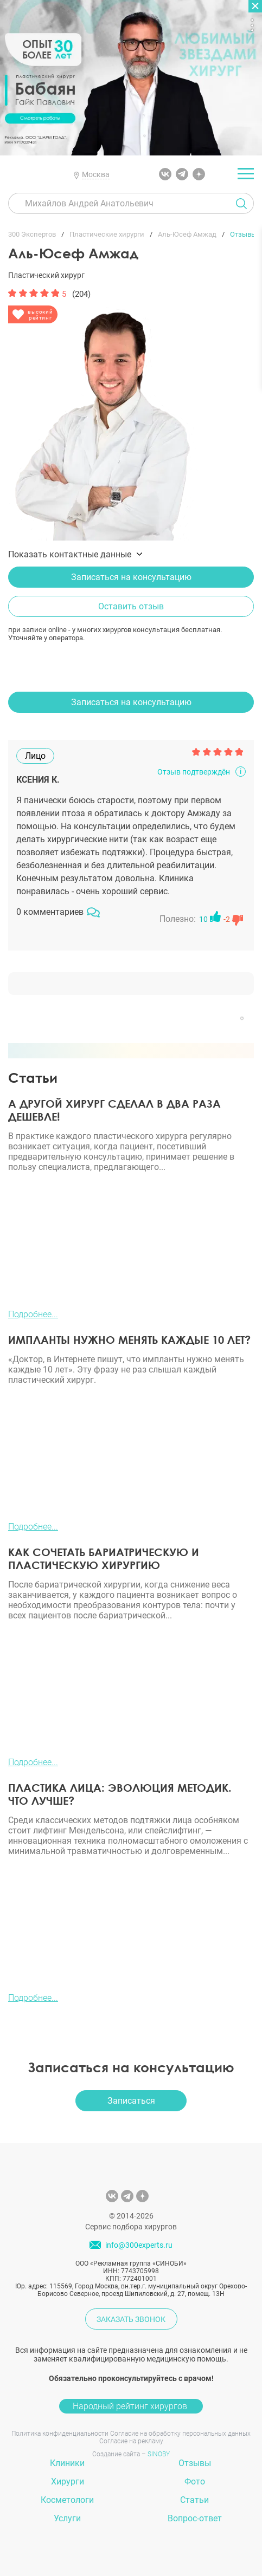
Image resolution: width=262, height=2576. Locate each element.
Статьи (194, 2500)
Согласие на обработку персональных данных (180, 2433)
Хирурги (67, 2481)
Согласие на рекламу (131, 2441)
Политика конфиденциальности (59, 2433)
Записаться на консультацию (131, 577)
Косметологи (67, 2500)
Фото (194, 2481)
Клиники (67, 2463)
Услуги (67, 2518)
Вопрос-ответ (195, 2518)
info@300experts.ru (138, 2245)
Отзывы (194, 2463)
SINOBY (159, 2454)
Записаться (131, 2101)
